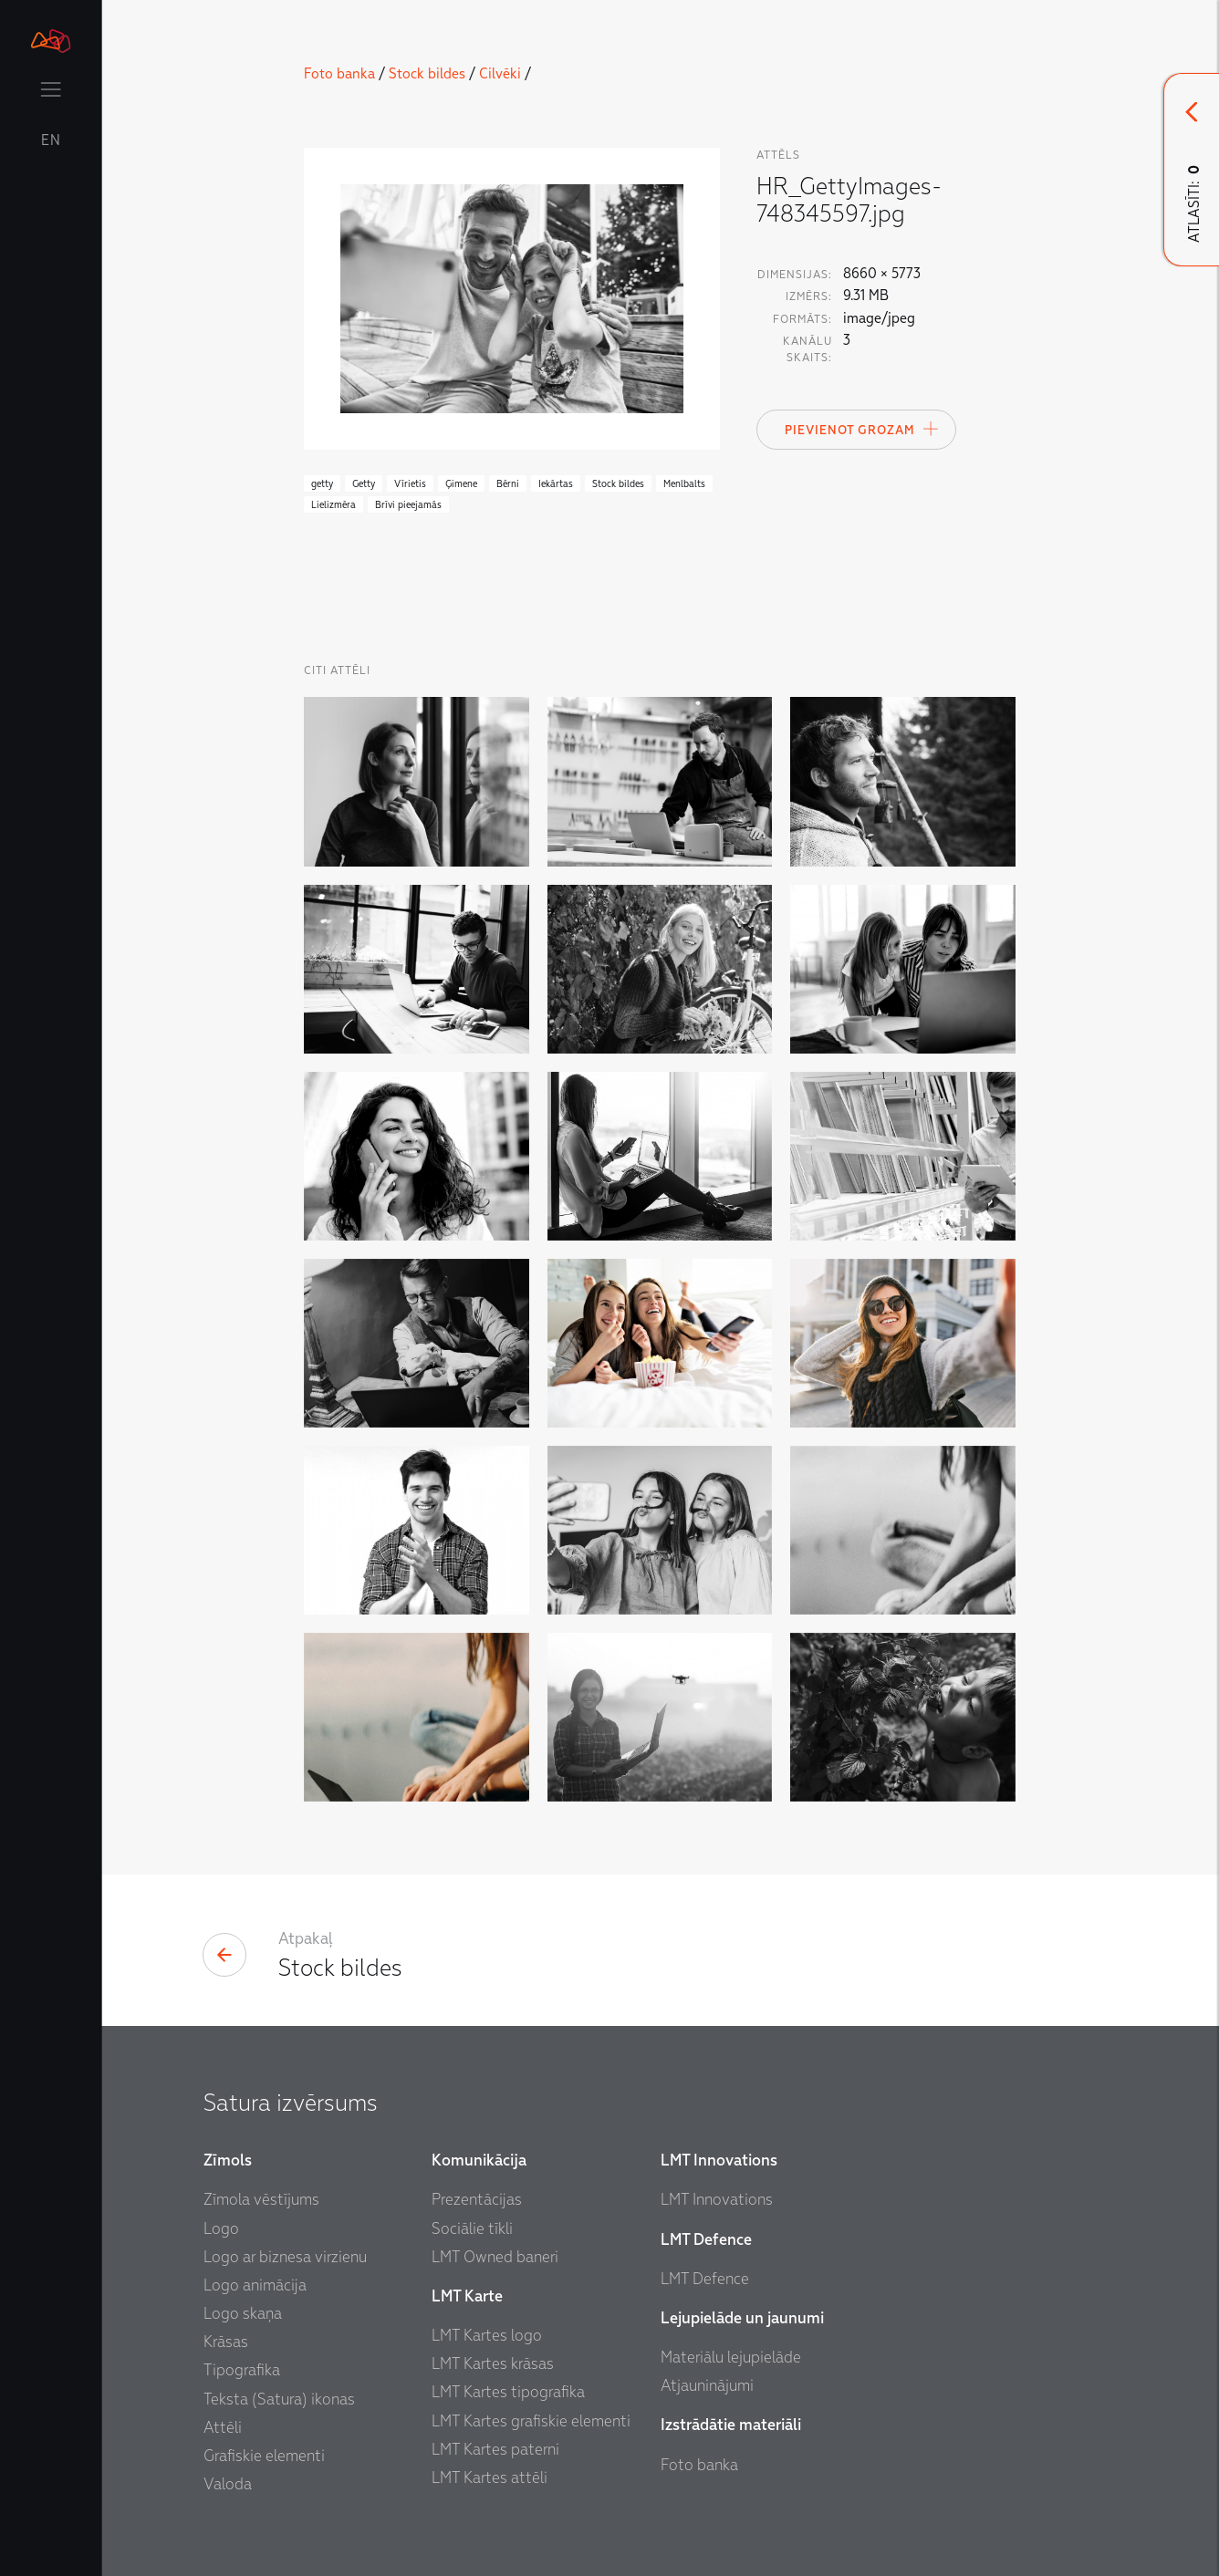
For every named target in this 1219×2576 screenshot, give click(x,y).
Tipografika (241, 2370)
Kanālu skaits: (807, 349)
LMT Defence (705, 2279)
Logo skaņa (242, 2313)
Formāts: (802, 319)
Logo (221, 2228)
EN (51, 140)
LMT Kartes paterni (495, 2449)
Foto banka (339, 74)
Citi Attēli (337, 670)
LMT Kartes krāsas (493, 2363)
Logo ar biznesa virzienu (285, 2257)
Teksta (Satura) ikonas (279, 2399)
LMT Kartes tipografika (508, 2392)
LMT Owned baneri (495, 2257)
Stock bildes (427, 74)
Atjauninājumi (707, 2385)
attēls (778, 155)
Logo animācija (255, 2285)
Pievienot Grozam (862, 429)
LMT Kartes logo (487, 2335)
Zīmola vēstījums (261, 2199)
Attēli (222, 2427)
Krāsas (225, 2342)
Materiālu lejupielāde (731, 2357)
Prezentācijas (477, 2199)
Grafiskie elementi (264, 2456)
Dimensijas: (794, 274)
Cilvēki (500, 74)
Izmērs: (809, 296)
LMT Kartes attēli (489, 2477)
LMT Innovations (717, 2199)
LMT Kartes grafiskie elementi (531, 2421)
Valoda (227, 2484)
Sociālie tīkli (472, 2228)
